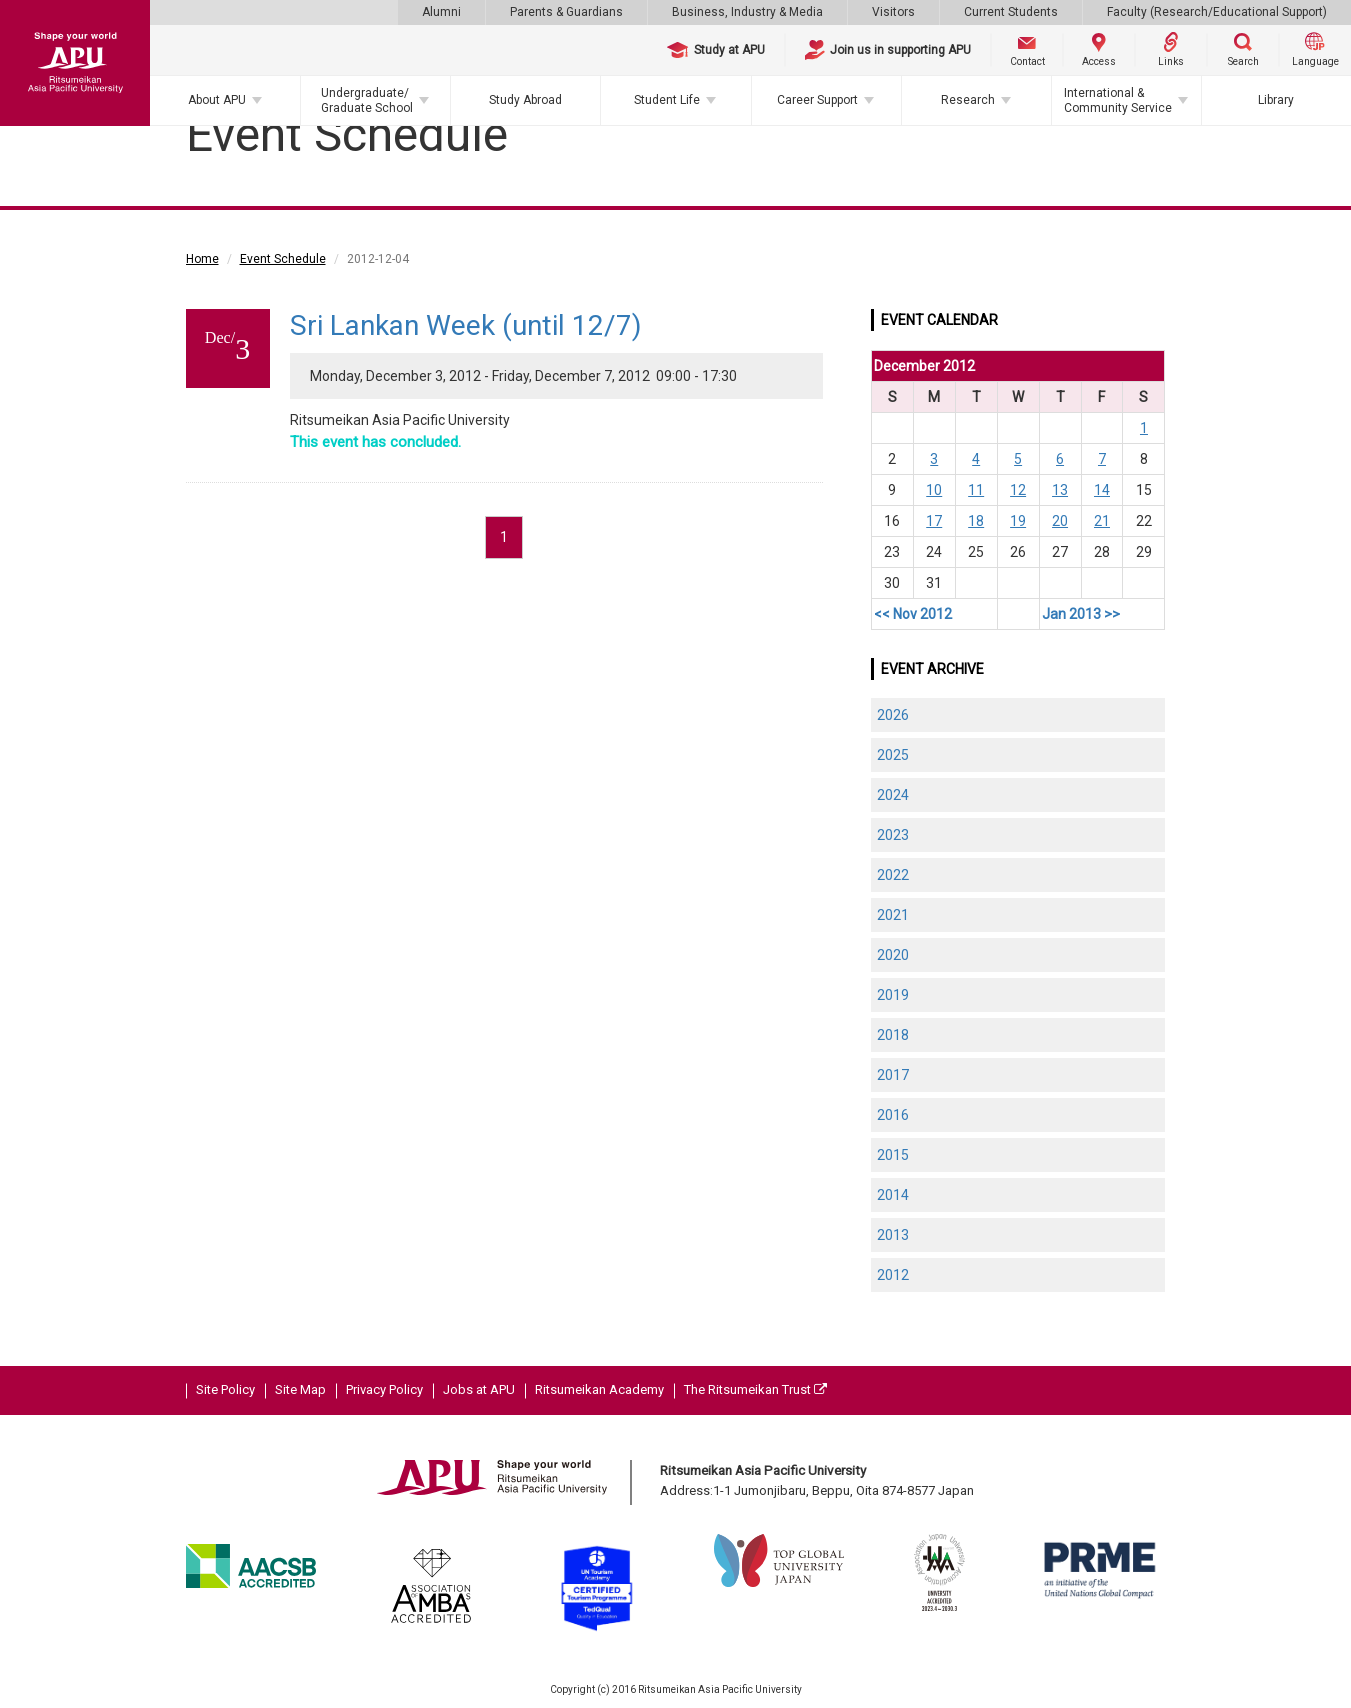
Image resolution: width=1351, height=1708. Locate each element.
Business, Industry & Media (747, 12)
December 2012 (924, 366)
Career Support (817, 100)
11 (976, 490)
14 (1102, 490)
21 (1102, 521)
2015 (893, 1155)
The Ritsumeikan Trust (755, 1389)
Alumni (441, 12)
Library (1276, 100)
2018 (893, 1035)
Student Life (667, 100)
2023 (893, 835)
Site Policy (225, 1389)
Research (968, 100)
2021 (893, 915)
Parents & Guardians (566, 12)
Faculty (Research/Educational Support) (1217, 12)
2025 (893, 755)
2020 (893, 955)
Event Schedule (283, 259)
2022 (893, 875)
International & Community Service (1118, 100)
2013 (893, 1235)
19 (1018, 521)
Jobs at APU (479, 1389)
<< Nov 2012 (913, 614)
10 (934, 490)
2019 (893, 995)
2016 (893, 1115)
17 (934, 521)
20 (1060, 521)
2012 (893, 1275)
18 (976, 521)
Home (202, 259)
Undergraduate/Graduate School (367, 100)
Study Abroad (525, 100)
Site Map (300, 1389)
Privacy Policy (384, 1389)
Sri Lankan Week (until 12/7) (466, 325)
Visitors (893, 12)
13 (1060, 490)
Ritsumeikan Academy (599, 1389)
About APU (217, 100)
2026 (893, 715)
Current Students (1011, 12)
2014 (893, 1195)
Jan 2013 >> (1081, 614)
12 (1018, 490)
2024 (893, 795)
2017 (893, 1075)
